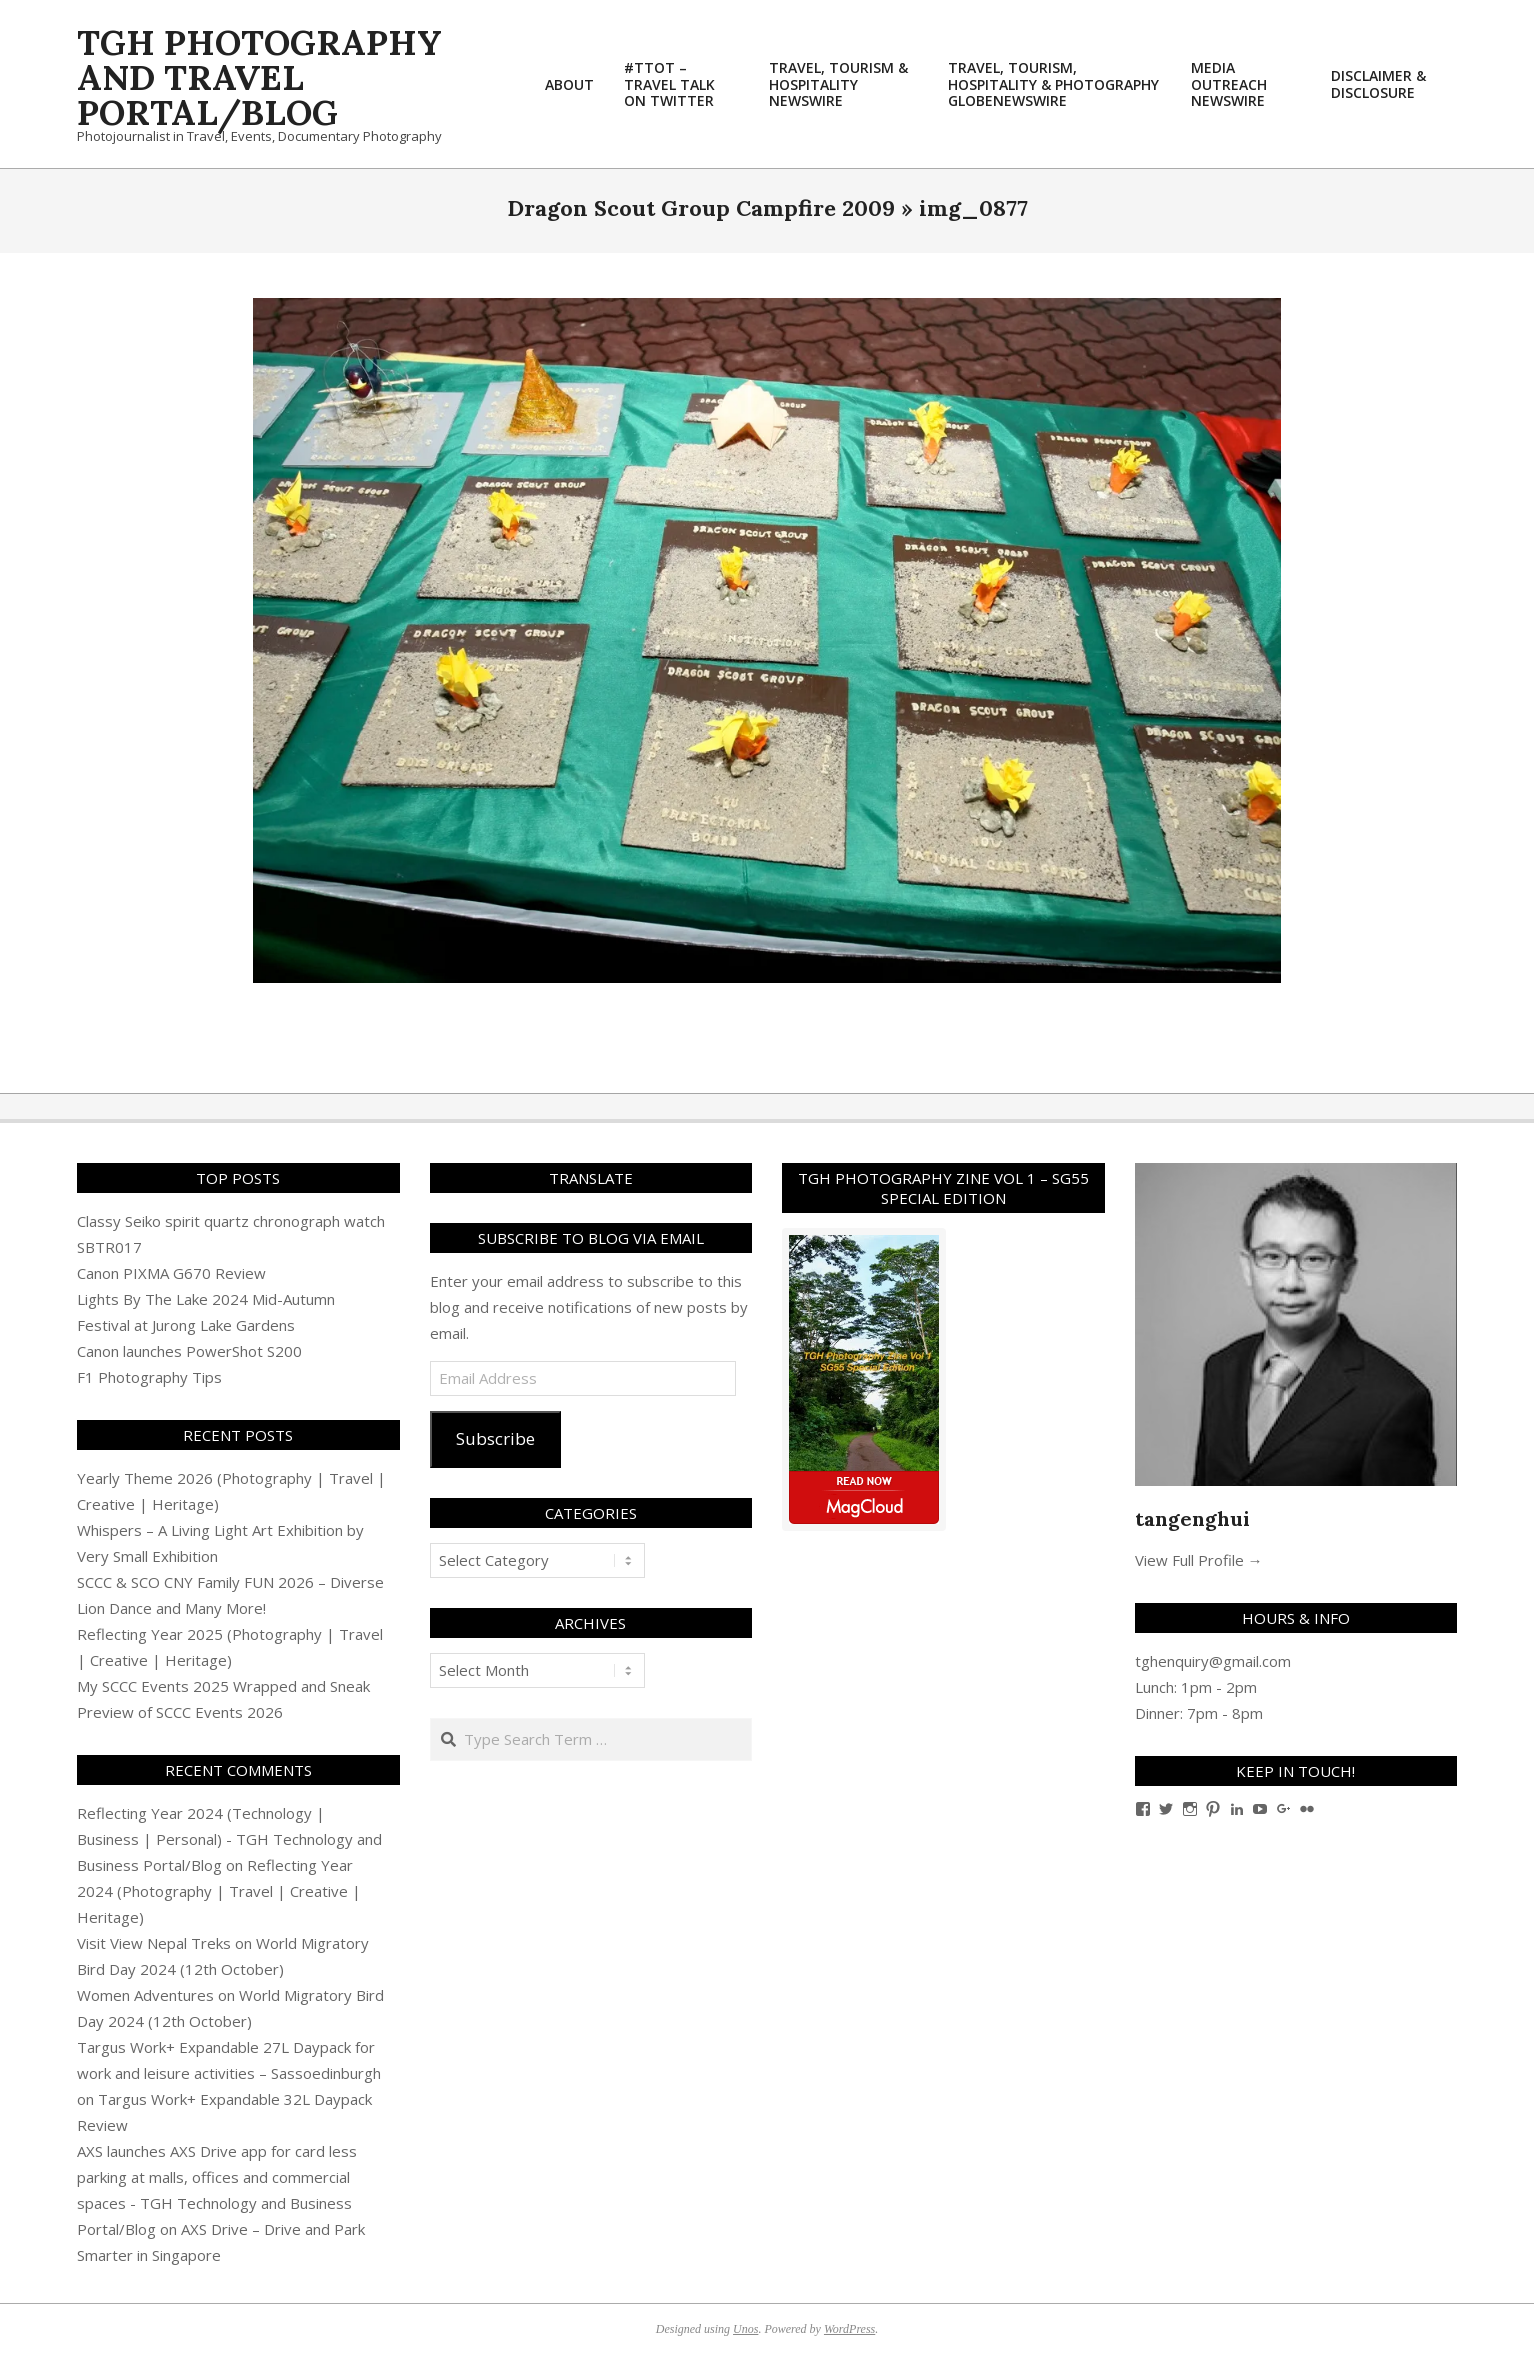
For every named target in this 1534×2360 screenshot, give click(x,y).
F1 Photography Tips (149, 1377)
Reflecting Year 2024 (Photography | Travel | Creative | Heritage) (219, 1891)
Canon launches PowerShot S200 (189, 1351)
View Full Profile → (1199, 1560)
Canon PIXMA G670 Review (171, 1273)
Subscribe (495, 1438)
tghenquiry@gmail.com (1213, 1661)
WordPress (849, 2329)
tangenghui (1192, 1518)
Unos (745, 2329)
